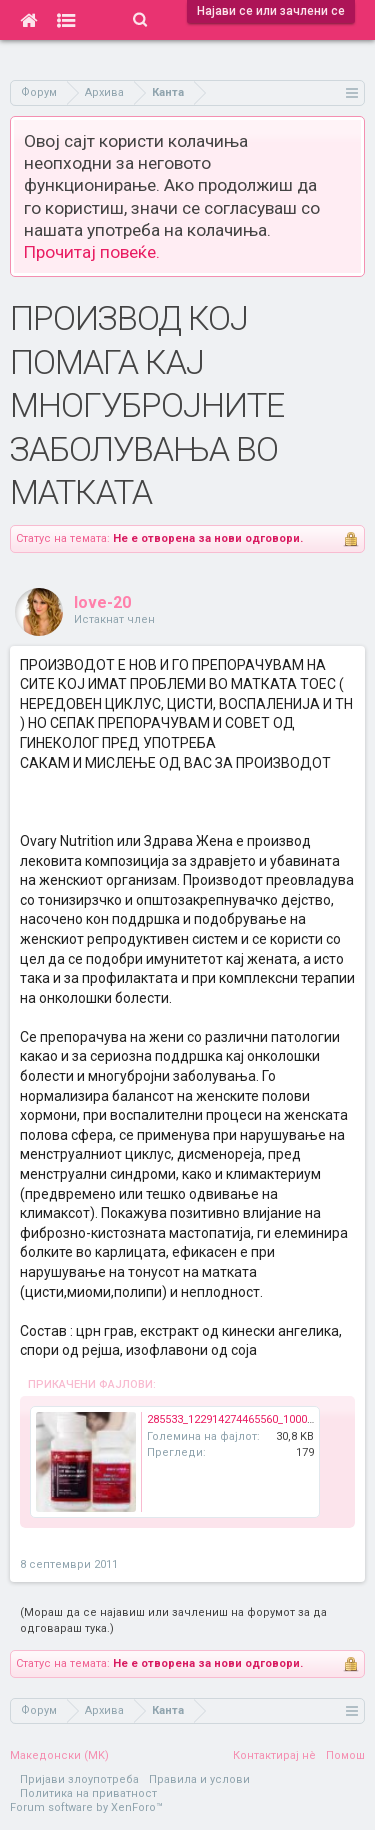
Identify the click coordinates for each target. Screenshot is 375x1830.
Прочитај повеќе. (92, 252)
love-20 (102, 602)
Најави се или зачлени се (271, 11)
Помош (345, 1755)
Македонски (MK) (59, 1755)
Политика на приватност (88, 1793)
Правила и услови (199, 1779)
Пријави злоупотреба (79, 1779)
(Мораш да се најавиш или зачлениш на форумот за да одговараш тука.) (173, 1620)
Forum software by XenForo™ (86, 1807)
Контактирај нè (274, 1755)
